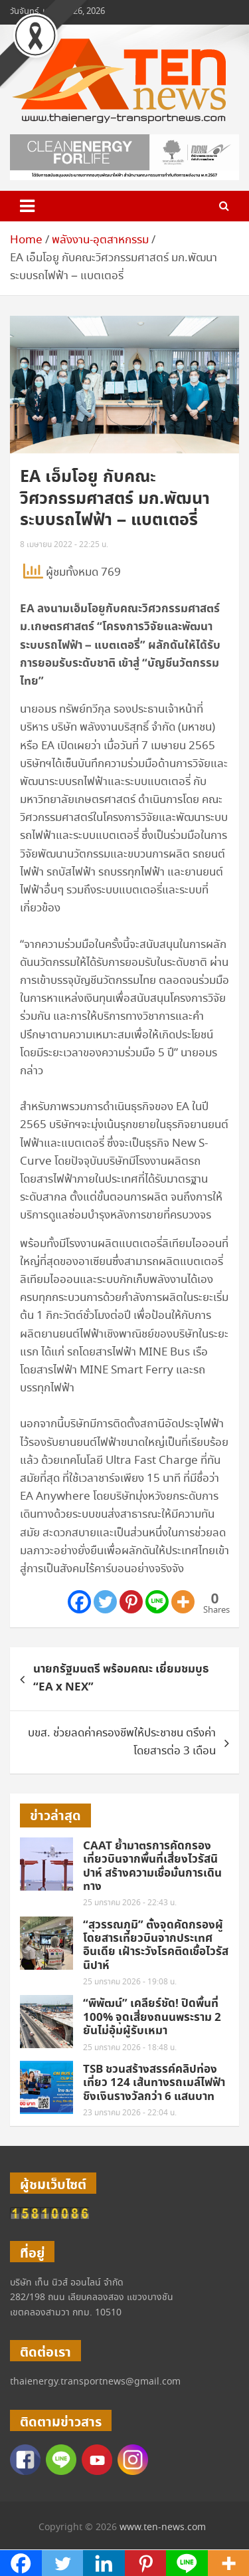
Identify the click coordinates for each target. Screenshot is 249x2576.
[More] (183, 1601)
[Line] (157, 1601)
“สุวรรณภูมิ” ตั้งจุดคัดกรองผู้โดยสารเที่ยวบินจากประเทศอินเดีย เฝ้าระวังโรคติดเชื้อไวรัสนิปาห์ (155, 1945)
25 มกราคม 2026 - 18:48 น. (130, 2047)
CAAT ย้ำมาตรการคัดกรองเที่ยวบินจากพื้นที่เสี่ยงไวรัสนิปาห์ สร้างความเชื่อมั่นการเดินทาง (152, 1866)
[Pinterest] (131, 1601)
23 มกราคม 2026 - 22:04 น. (130, 2113)
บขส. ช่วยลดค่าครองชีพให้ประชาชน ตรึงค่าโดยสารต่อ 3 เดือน (122, 1742)
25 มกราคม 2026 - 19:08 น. (130, 1982)
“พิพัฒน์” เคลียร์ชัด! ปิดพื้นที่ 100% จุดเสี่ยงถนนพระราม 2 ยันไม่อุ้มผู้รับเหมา (152, 2017)
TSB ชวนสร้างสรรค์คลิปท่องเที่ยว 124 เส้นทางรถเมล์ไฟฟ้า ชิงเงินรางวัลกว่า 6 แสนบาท (154, 2083)
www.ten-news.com (163, 2527)
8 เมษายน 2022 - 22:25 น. (64, 544)
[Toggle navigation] (27, 206)
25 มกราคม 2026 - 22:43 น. (130, 1903)
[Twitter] (105, 1601)
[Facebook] (79, 1601)
